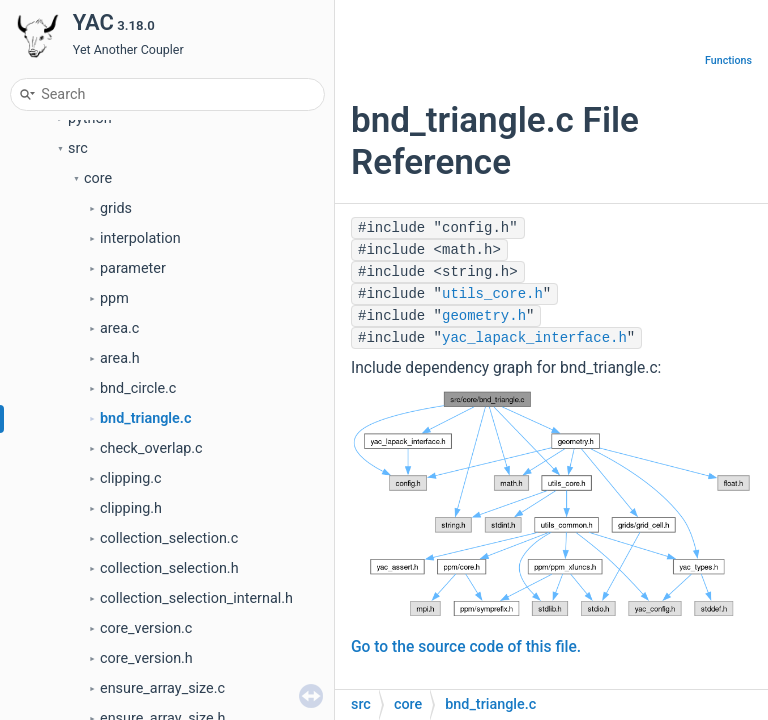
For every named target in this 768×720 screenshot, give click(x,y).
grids (116, 208)
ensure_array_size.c (162, 688)
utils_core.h (492, 294)
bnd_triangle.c (145, 418)
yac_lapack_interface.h (534, 338)
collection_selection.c (169, 538)
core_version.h (146, 658)
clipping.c (131, 478)
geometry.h (484, 316)
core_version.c (146, 628)
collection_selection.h (169, 568)
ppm (114, 298)
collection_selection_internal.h (196, 598)
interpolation (140, 238)
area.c (119, 328)
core (98, 178)
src (78, 148)
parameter (133, 268)
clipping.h (131, 508)
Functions (728, 60)
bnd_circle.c (138, 388)
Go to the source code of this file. (466, 647)
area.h (120, 358)
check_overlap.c (151, 448)
